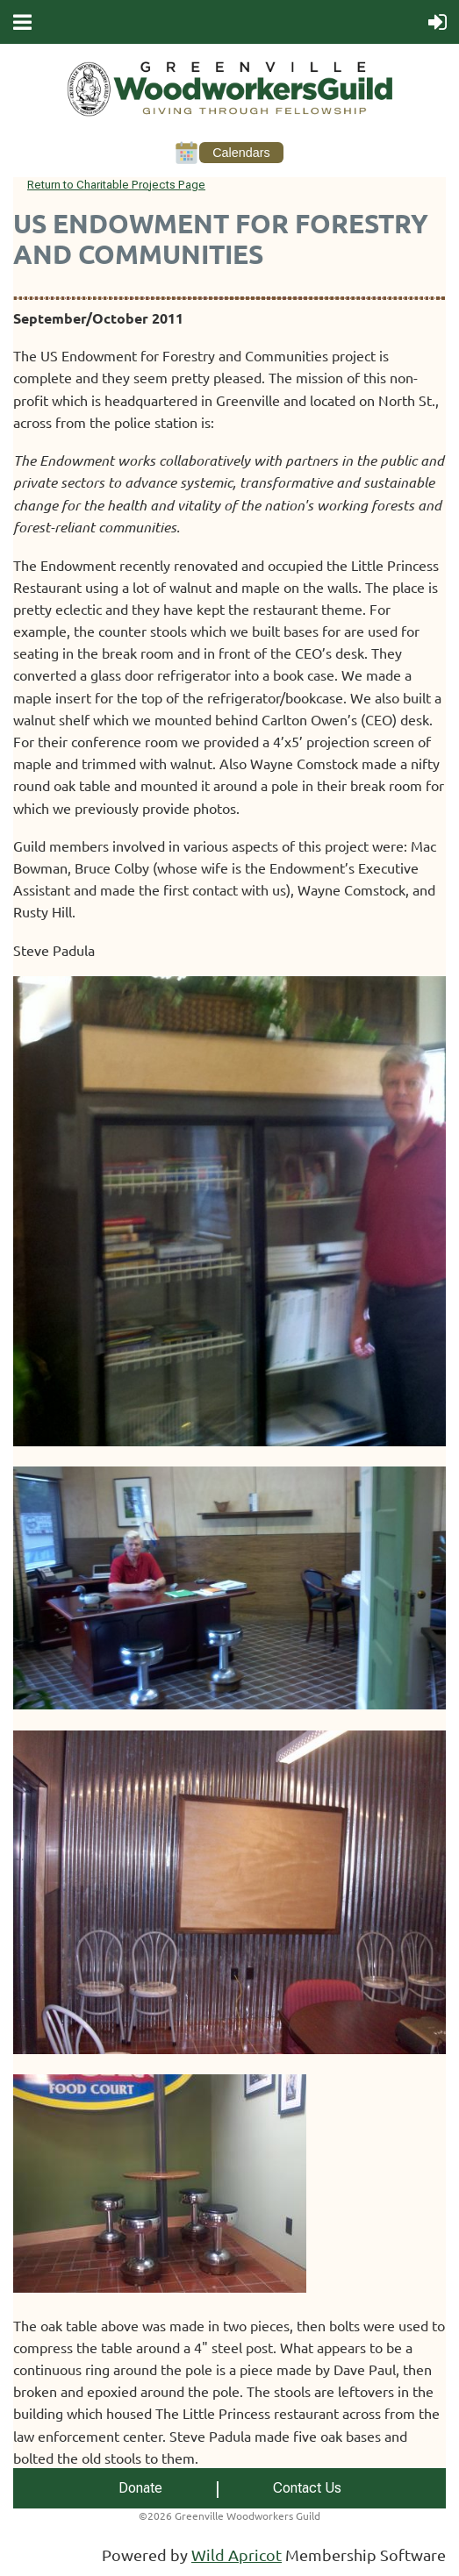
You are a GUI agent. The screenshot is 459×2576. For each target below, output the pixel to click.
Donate (140, 2488)
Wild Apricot (236, 2554)
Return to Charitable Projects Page (116, 184)
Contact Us (307, 2488)
